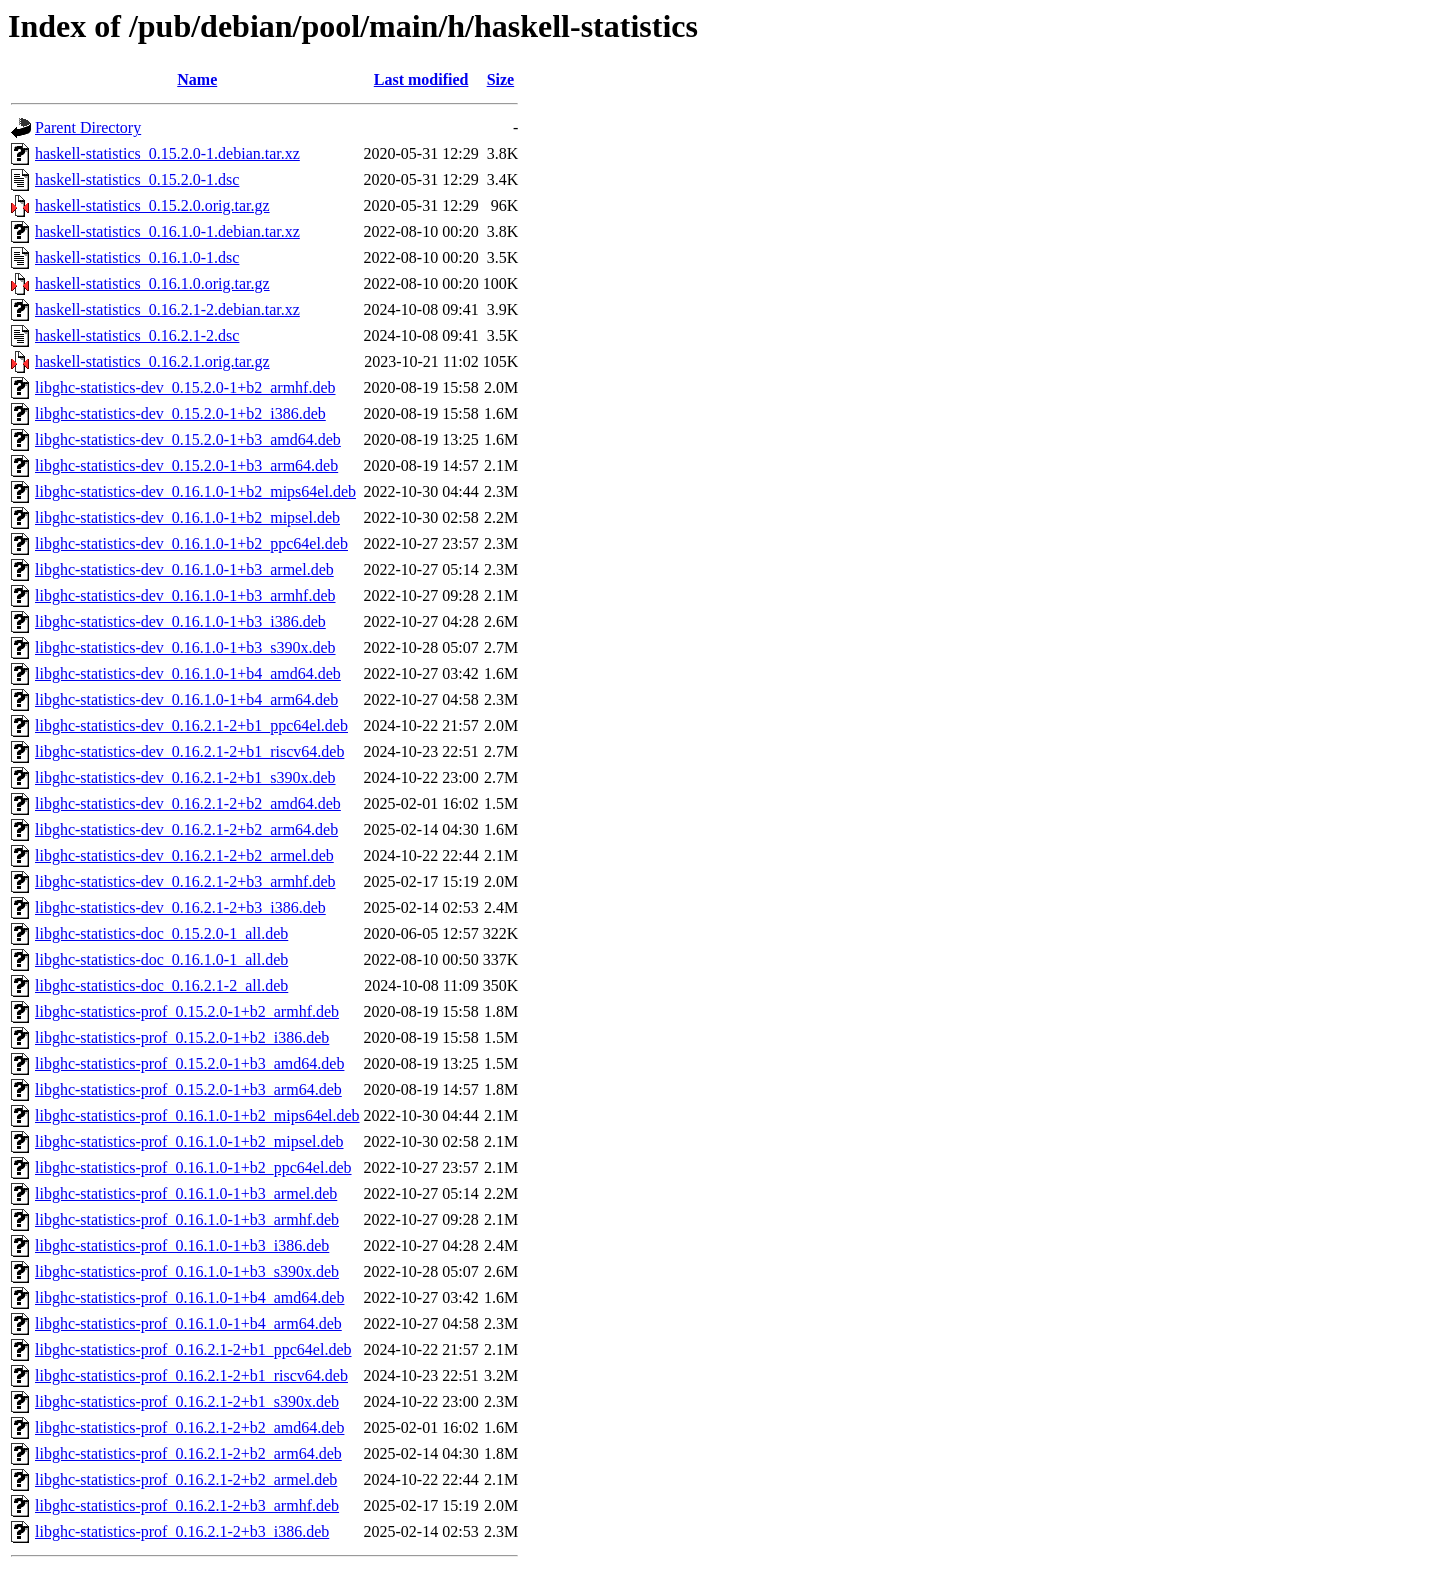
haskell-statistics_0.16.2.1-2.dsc (137, 335)
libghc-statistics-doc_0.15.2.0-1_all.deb (161, 933)
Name (197, 79)
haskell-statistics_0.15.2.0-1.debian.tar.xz (167, 153)
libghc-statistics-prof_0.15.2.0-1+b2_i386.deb (182, 1037)
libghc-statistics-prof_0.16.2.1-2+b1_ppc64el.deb (193, 1349)
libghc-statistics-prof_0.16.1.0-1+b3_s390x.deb (187, 1271)
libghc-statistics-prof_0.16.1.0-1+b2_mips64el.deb (197, 1115)
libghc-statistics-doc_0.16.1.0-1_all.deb (161, 959)
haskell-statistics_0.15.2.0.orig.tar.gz (152, 205)
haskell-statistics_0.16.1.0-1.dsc (137, 257)
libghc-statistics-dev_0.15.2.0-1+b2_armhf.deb (185, 387)
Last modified (421, 79)
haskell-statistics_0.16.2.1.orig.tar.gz (152, 361)
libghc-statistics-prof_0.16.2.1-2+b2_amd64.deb (189, 1427)
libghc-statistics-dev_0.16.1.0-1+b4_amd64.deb (188, 673)
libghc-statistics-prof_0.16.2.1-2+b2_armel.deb (186, 1479)
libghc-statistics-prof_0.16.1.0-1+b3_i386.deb (182, 1245)
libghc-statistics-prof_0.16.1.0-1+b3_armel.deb (186, 1193)
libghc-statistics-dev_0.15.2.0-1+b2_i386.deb (180, 413)
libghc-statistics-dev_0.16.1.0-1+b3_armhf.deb (185, 595)
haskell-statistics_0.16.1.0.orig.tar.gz (152, 283)
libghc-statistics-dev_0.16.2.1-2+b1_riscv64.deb (189, 751)
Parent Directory (88, 127)
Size (501, 79)
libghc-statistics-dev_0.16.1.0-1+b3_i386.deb (180, 621)
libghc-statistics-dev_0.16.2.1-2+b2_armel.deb (184, 855)
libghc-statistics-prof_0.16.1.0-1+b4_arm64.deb (188, 1323)
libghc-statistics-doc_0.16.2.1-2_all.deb (161, 985)
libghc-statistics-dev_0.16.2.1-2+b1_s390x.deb (185, 777)
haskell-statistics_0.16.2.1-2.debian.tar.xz (167, 309)
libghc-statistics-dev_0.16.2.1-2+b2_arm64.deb (186, 829)
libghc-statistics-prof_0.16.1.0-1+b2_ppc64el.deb (193, 1167)
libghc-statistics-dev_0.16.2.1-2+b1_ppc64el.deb (191, 725)
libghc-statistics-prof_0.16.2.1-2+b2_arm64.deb (188, 1453)
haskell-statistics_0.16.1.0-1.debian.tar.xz (167, 231)
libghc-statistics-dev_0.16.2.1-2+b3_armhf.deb (185, 881)
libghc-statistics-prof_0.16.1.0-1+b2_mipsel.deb (189, 1141)
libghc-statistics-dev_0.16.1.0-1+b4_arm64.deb (186, 699)
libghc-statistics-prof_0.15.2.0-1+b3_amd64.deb (189, 1063)
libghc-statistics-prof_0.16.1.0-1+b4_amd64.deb (189, 1297)
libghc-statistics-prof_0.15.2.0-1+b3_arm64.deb (188, 1089)
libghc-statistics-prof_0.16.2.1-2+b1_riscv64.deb (191, 1375)
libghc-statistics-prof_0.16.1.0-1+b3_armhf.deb (187, 1219)
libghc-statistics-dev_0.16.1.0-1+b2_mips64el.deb (195, 491)
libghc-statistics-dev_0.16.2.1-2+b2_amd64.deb (188, 803)
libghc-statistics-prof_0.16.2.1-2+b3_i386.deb (182, 1531)
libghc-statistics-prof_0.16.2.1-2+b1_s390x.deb (187, 1401)
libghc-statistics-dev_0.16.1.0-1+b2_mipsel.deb (187, 517)
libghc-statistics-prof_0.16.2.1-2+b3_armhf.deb (187, 1505)
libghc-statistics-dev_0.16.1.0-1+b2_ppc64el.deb (191, 543)
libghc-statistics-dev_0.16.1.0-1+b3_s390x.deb (185, 647)
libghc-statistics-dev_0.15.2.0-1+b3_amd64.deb (188, 439)
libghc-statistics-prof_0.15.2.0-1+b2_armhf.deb (187, 1011)
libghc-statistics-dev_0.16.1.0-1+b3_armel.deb (184, 569)
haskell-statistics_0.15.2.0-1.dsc (137, 179)
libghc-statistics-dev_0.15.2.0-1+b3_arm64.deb (186, 465)
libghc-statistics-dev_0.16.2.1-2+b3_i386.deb (180, 907)
